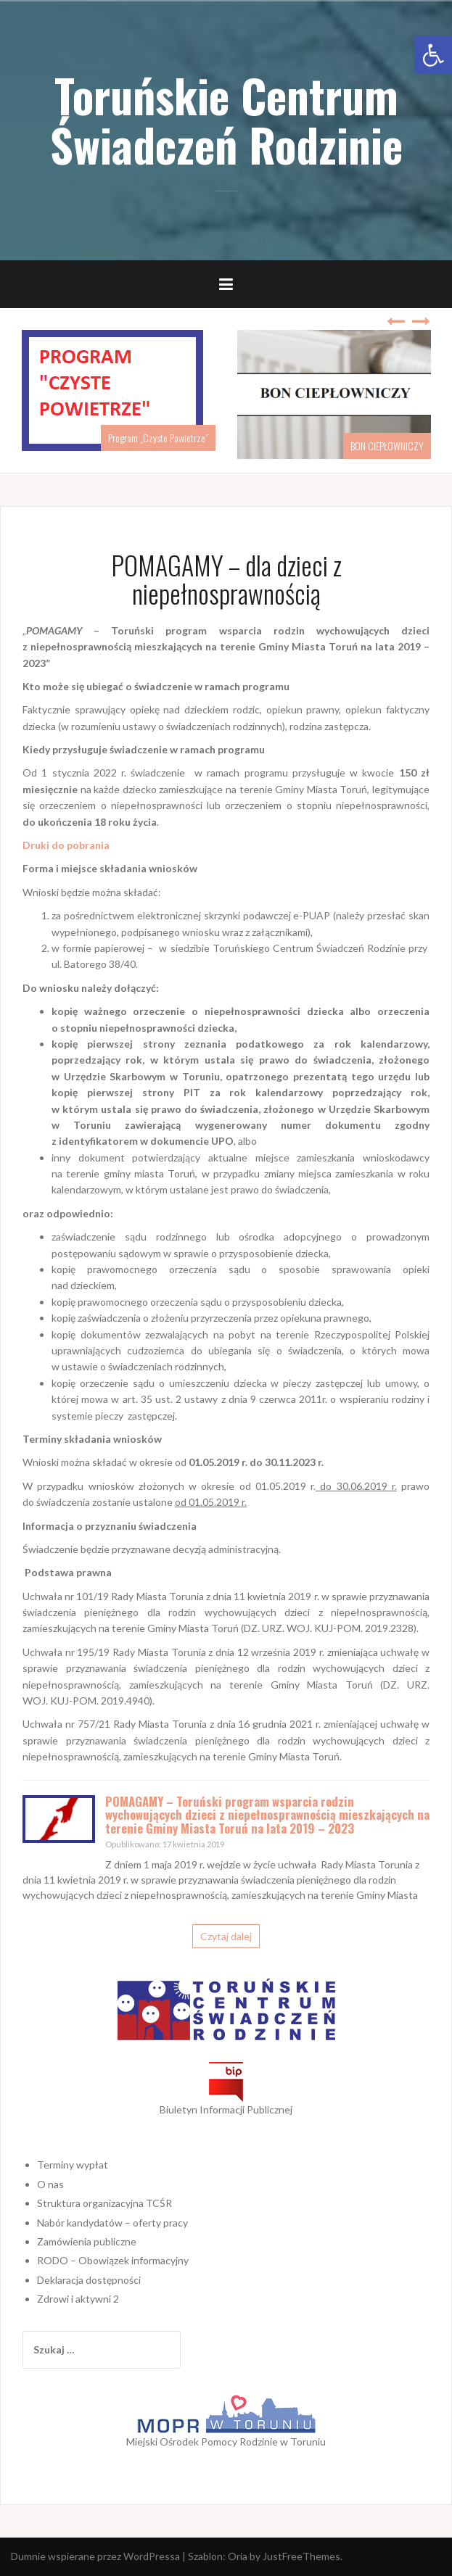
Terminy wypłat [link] (72, 2164)
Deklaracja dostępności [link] (89, 2280)
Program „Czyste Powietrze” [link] (158, 437)
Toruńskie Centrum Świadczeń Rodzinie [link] (226, 120)
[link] (433, 55)
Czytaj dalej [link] (226, 1936)
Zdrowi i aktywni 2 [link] (78, 2299)
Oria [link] (237, 2556)
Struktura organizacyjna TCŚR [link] (104, 2203)
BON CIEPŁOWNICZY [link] (387, 445)
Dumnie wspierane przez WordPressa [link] (95, 2556)
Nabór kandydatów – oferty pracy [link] (112, 2222)
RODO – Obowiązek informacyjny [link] (113, 2260)
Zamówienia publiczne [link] (86, 2241)
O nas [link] (50, 2184)
